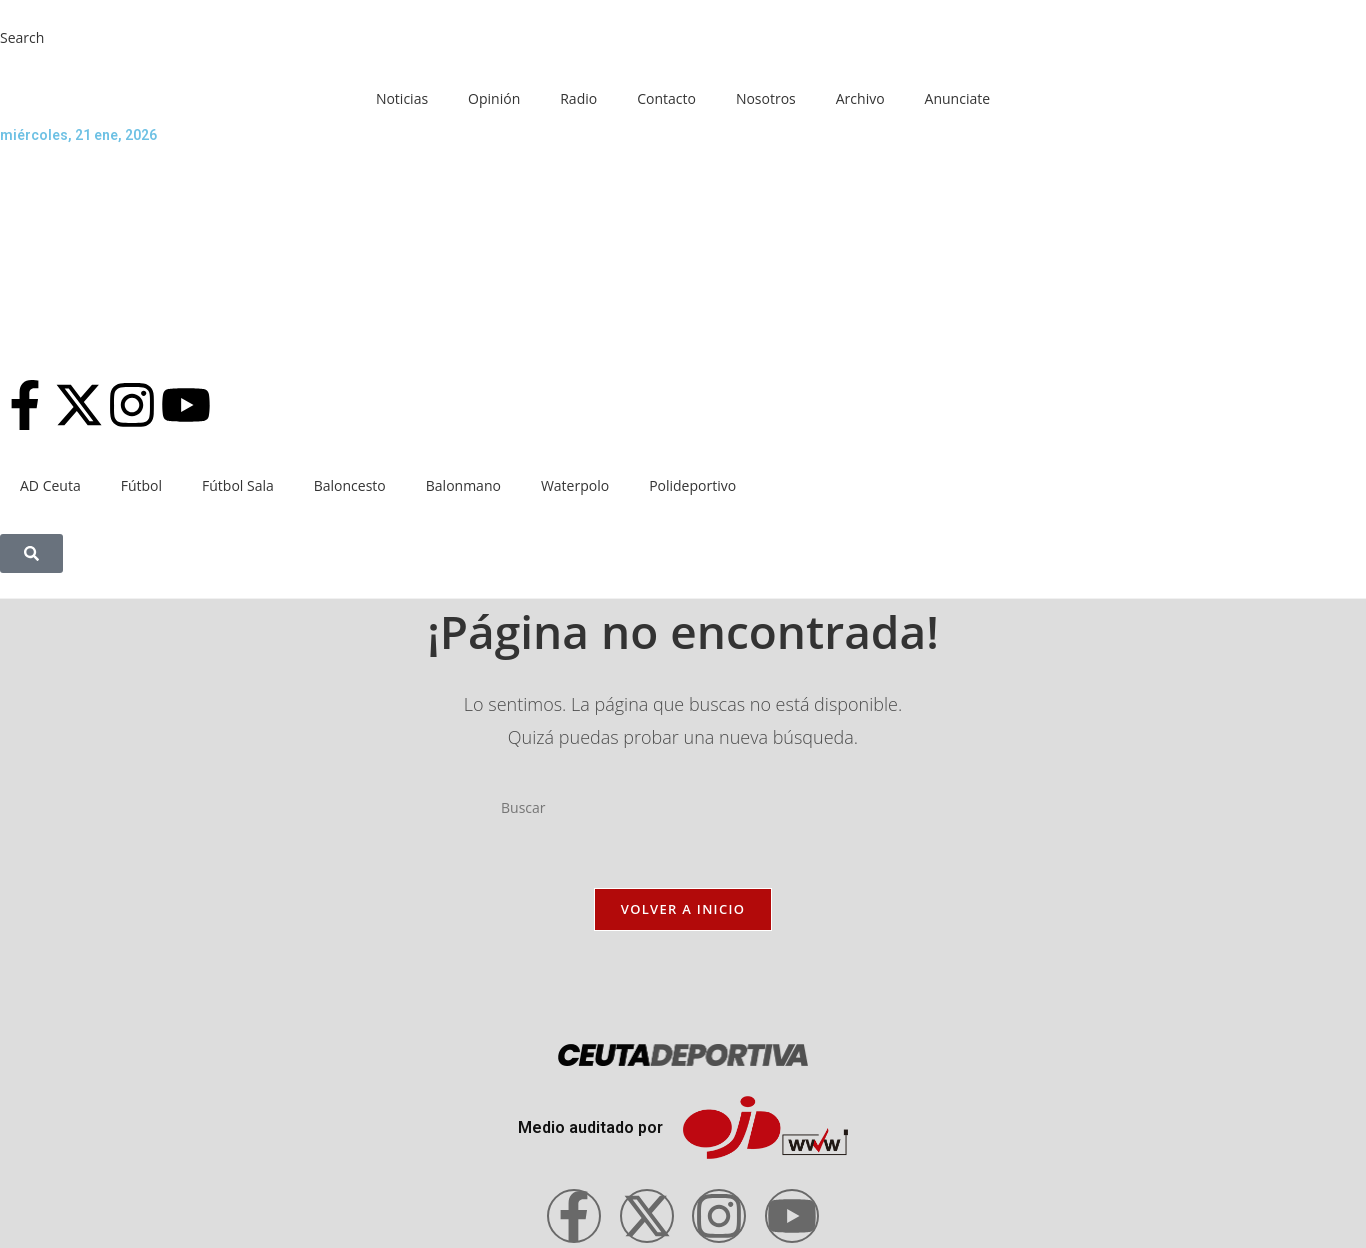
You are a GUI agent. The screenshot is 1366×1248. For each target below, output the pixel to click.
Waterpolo (575, 485)
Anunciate (957, 98)
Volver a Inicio (683, 909)
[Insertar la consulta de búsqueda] (683, 808)
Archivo (860, 98)
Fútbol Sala (238, 485)
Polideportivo (692, 485)
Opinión (494, 98)
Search (22, 37)
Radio (578, 98)
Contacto (666, 98)
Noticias (402, 98)
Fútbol (141, 485)
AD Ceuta (50, 485)
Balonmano (463, 485)
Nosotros (766, 98)
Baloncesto (350, 485)
